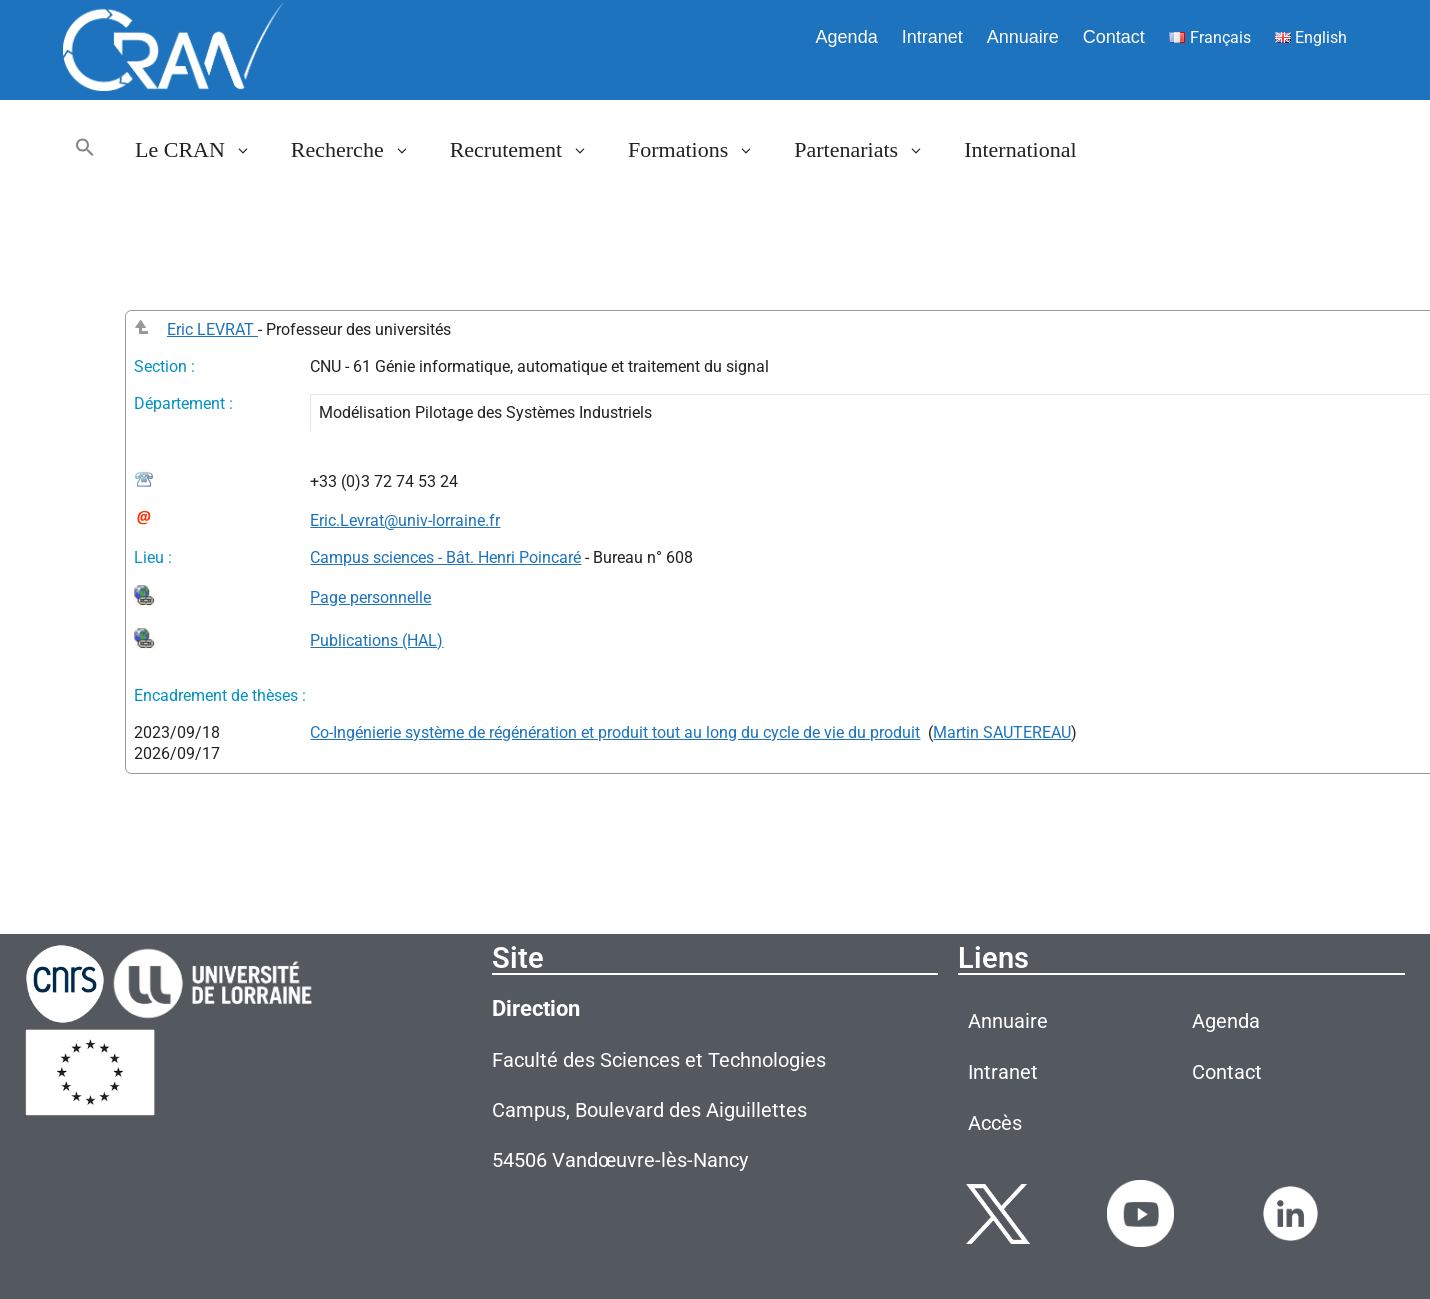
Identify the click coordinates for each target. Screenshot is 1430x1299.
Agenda (847, 37)
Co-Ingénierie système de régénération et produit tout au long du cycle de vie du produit (615, 732)
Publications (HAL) (376, 640)
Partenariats (869, 150)
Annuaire (1023, 37)
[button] (85, 150)
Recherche (360, 150)
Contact (1114, 37)
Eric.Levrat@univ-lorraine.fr (405, 520)
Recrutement (529, 150)
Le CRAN (203, 150)
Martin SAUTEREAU (1002, 732)
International (1020, 149)
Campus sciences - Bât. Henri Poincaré (445, 557)
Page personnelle (370, 597)
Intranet (932, 37)
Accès (995, 1123)
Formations (701, 150)
